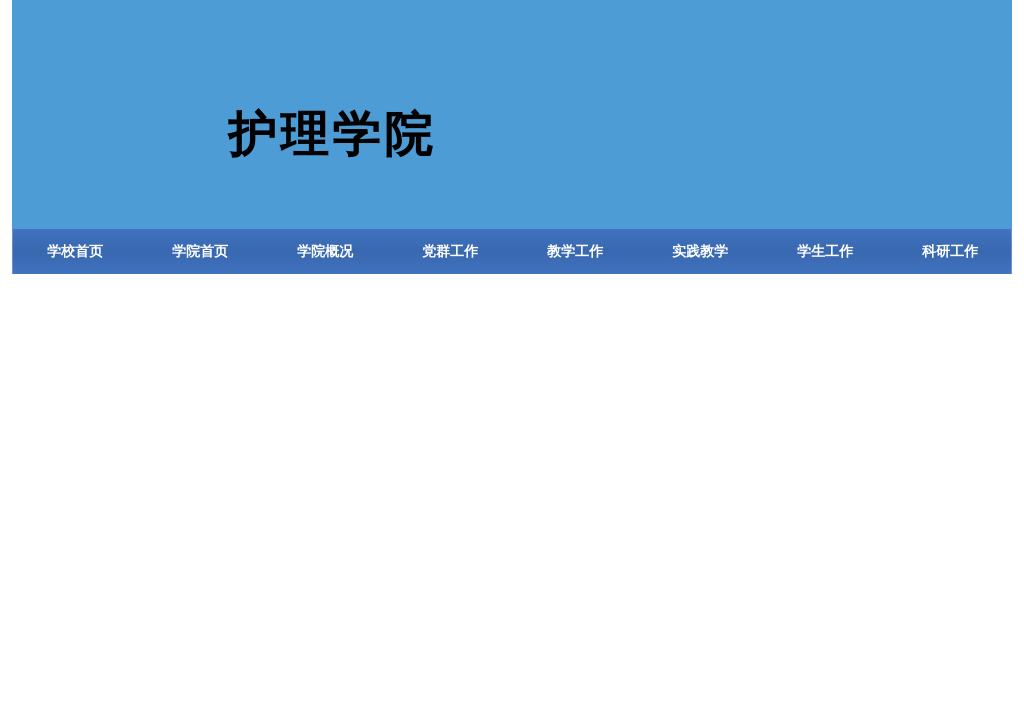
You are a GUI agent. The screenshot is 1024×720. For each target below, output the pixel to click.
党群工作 (450, 251)
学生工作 (825, 251)
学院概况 (325, 251)
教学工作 (575, 251)
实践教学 (700, 251)
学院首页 (200, 251)
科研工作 (950, 251)
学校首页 (75, 251)
